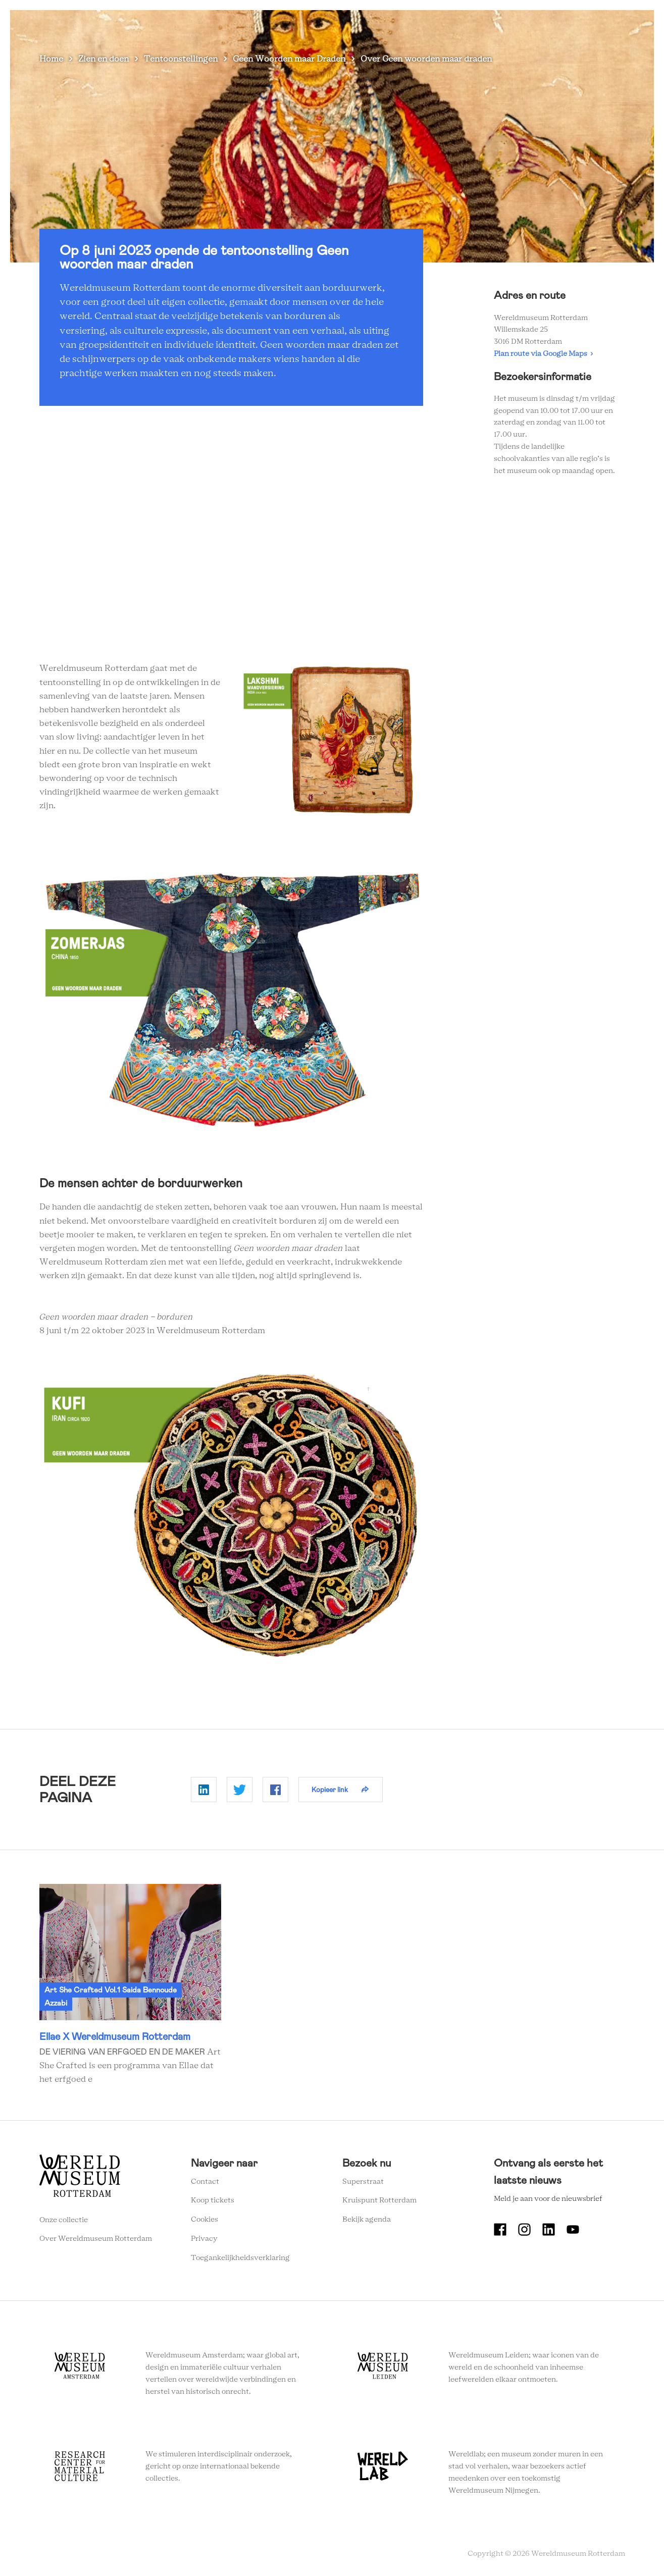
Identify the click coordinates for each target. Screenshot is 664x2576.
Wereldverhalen (386, 25)
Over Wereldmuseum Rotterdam (95, 2238)
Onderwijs (447, 25)
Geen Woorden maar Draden (289, 59)
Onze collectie (63, 2220)
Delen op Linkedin (204, 1789)
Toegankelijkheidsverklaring (240, 2258)
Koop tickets (212, 2200)
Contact (205, 2181)
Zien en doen (254, 25)
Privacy (204, 2238)
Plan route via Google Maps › (543, 353)
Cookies (204, 2219)
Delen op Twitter (239, 1789)
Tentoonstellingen (181, 59)
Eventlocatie (503, 25)
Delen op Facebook (275, 1789)
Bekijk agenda (366, 2219)
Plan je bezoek (317, 25)
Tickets (554, 25)
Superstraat (363, 2181)
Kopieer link (330, 1789)
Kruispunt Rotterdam (379, 2200)
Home (51, 59)
